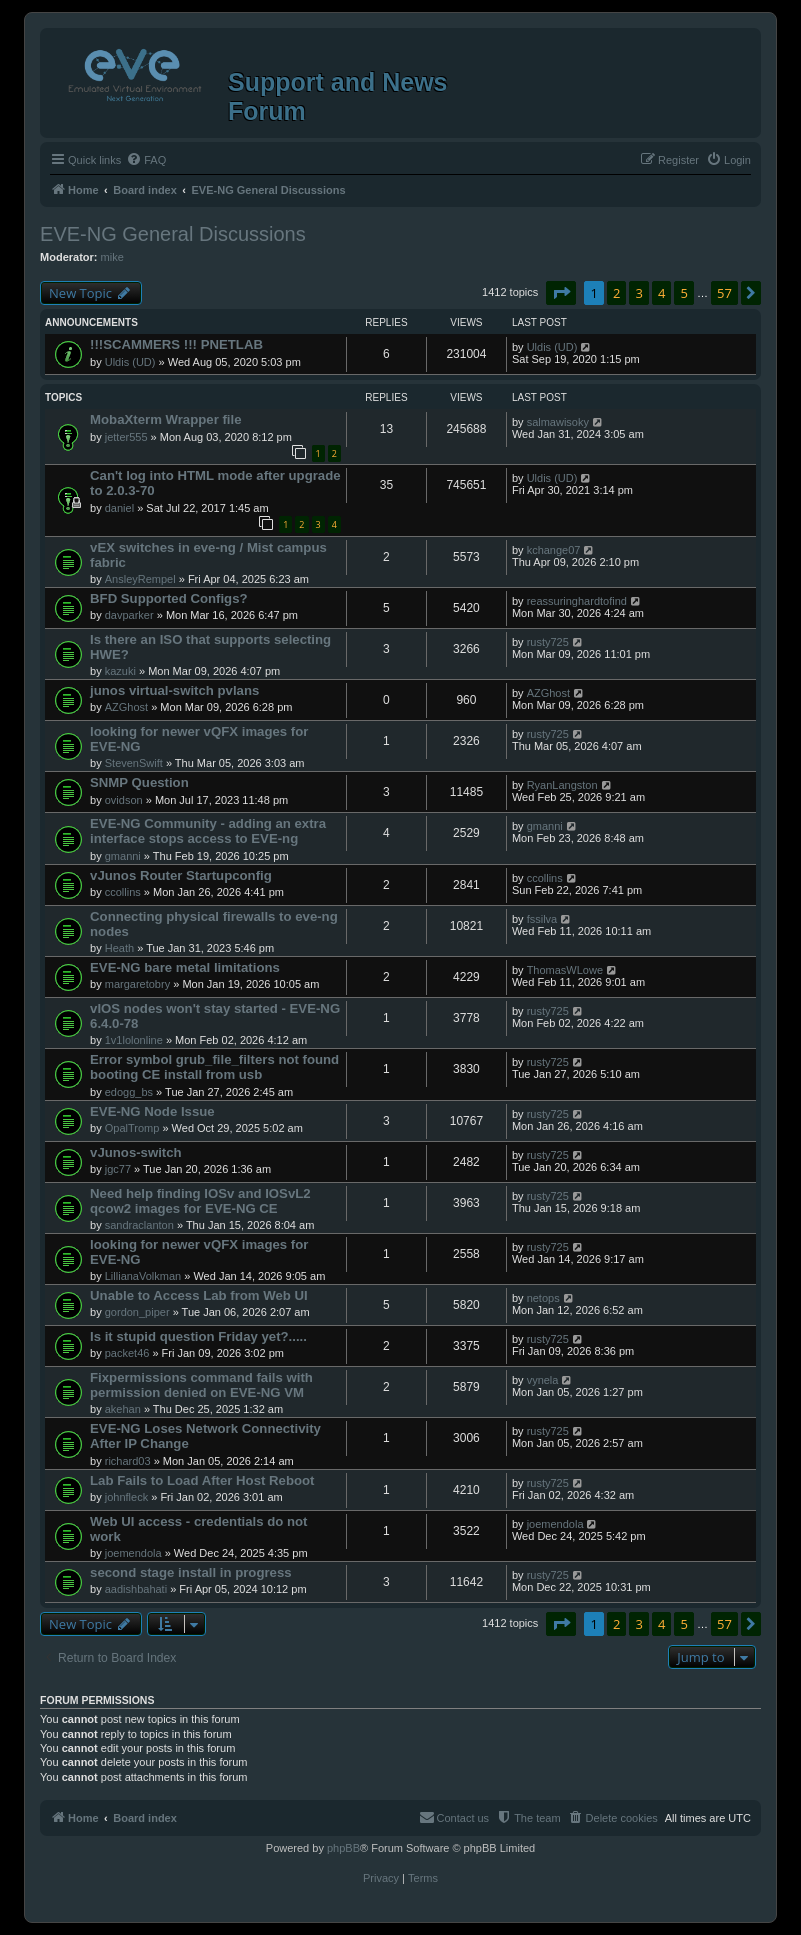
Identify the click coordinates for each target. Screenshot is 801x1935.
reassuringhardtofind (577, 601)
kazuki (120, 671)
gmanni (123, 856)
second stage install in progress (191, 1572)
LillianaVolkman (143, 1276)
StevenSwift (134, 763)
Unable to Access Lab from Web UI (199, 1295)
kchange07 (554, 550)
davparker (129, 615)
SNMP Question (139, 782)
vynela (543, 1380)
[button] (561, 293)
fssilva (542, 919)
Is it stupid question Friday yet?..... (198, 1336)
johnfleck (126, 1497)
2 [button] (616, 293)
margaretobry (137, 984)
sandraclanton (139, 1225)
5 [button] (683, 293)
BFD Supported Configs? (169, 598)
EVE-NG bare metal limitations (185, 967)
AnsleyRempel (140, 579)
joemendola (133, 1553)
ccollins (123, 892)
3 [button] (638, 293)
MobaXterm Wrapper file (165, 419)
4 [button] (661, 293)
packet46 (127, 1353)
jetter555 (126, 437)
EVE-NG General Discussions (173, 234)
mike (112, 257)
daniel (119, 508)
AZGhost (126, 707)
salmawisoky (558, 422)
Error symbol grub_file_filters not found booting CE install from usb (214, 1067)
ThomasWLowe (565, 970)
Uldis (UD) (130, 362)
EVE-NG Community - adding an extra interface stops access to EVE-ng (208, 831)
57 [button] (724, 293)
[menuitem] (146, 160)
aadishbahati (136, 1589)
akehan (123, 1409)
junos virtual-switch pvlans (174, 690)
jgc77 (118, 1169)
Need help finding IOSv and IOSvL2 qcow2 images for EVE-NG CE (200, 1201)
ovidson (124, 800)
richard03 (128, 1461)
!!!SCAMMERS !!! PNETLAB (176, 344)
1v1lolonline (134, 1040)
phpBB (343, 1848)
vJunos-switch (136, 1152)
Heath (119, 948)
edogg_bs (129, 1092)
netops (543, 1298)
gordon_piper (137, 1312)
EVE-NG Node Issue (152, 1111)
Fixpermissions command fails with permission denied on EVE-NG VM (201, 1385)
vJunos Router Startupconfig (181, 875)
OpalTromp (132, 1128)
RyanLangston (562, 785)
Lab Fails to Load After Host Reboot (202, 1480)
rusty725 (548, 642)
